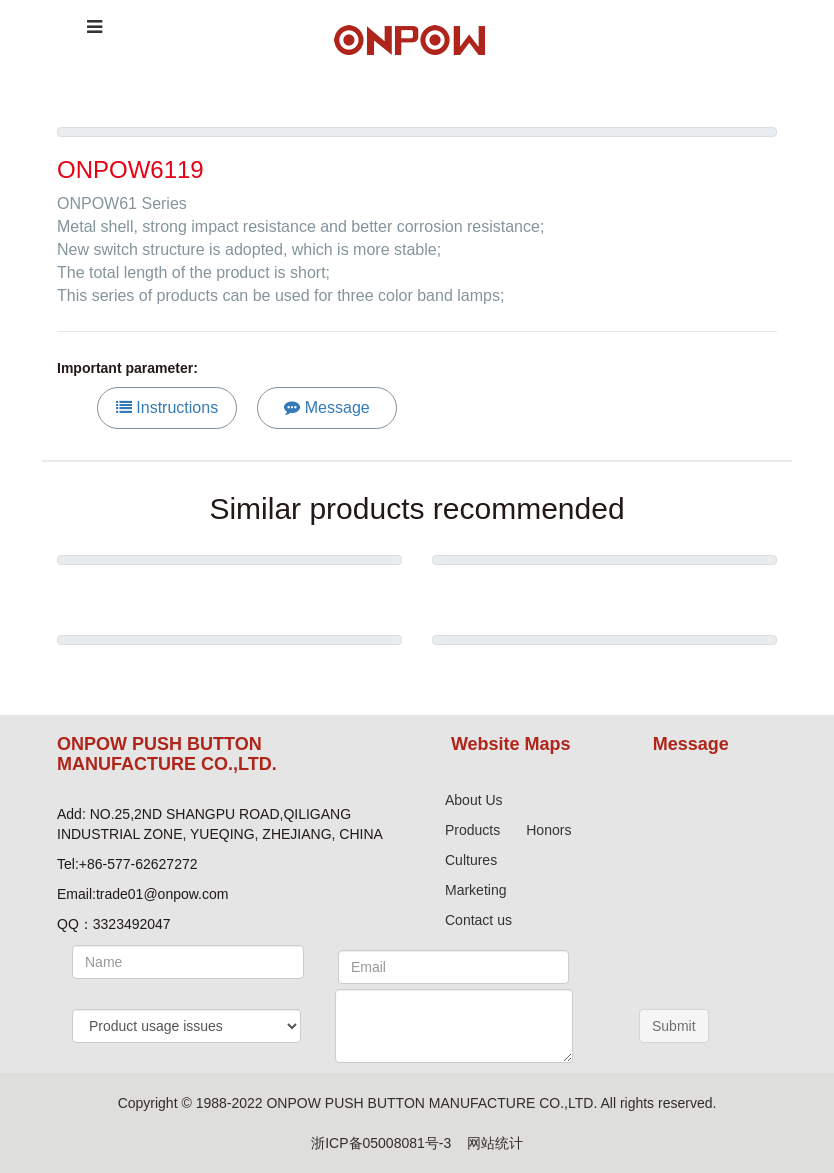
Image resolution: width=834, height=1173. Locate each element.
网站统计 (495, 1143)
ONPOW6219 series (604, 595)
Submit (674, 1026)
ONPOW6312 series (229, 675)
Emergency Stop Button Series (604, 675)
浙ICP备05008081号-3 (381, 1143)
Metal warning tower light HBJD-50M (229, 595)
